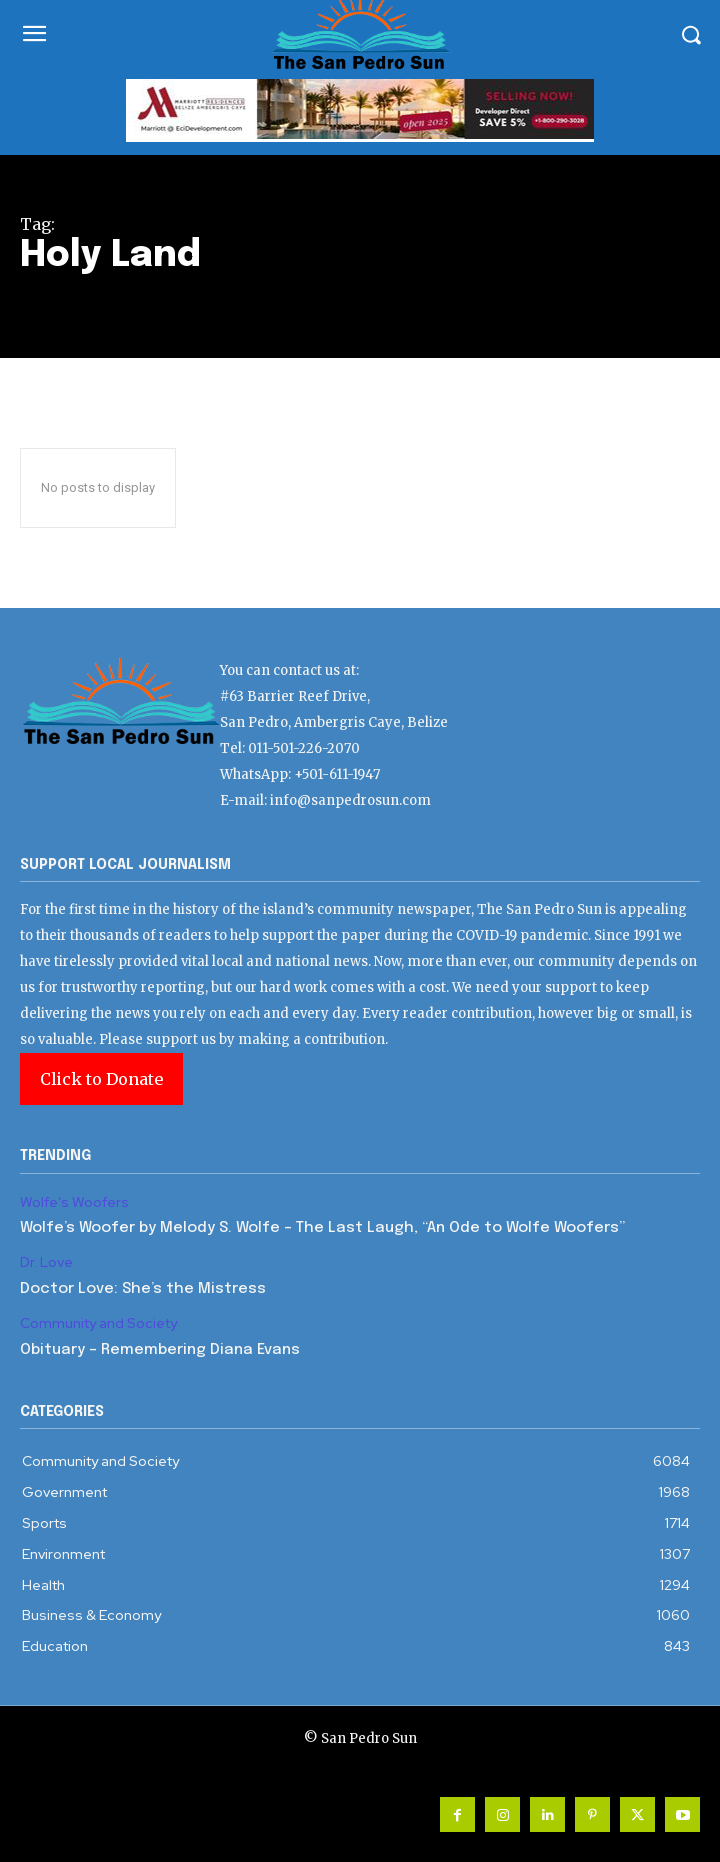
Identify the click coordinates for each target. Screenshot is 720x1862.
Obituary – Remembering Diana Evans (160, 1350)
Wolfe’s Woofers (74, 1202)
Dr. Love (46, 1262)
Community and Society (98, 1323)
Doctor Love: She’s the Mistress (143, 1289)
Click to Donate (101, 1079)
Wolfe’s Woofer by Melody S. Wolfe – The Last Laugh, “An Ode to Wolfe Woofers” (322, 1228)
